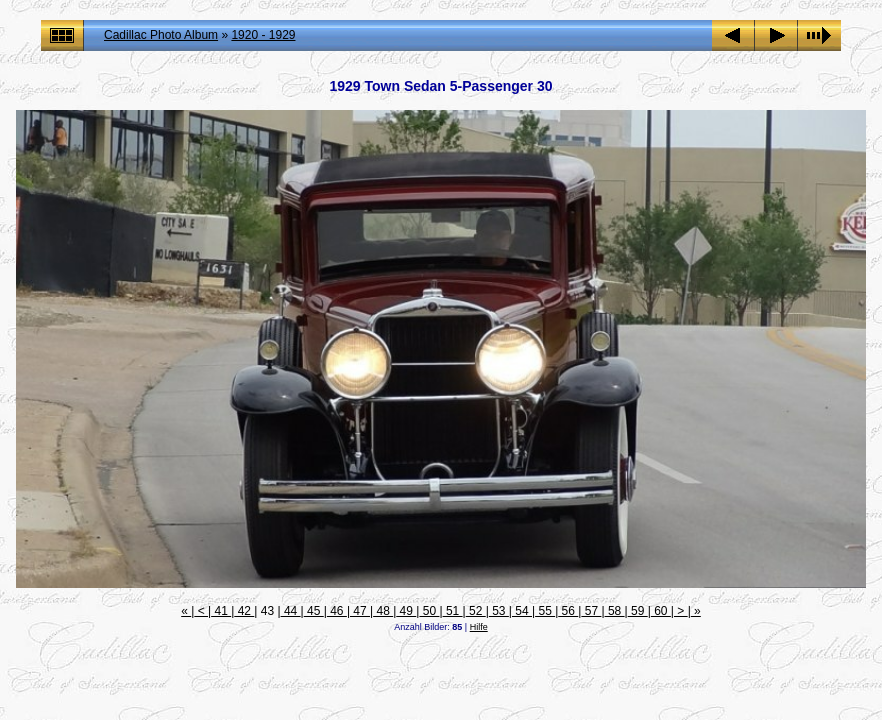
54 (522, 611)
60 (661, 611)
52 (476, 611)
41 (221, 611)
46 (337, 611)
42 (244, 611)
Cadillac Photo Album (161, 35)
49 (406, 611)
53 (499, 611)
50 (429, 611)
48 (383, 611)
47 (360, 611)
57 (591, 611)
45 (314, 611)
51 (453, 611)
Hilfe (479, 627)
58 (615, 611)
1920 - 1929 (263, 35)
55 (545, 611)
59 (638, 611)
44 (291, 611)
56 (568, 611)
